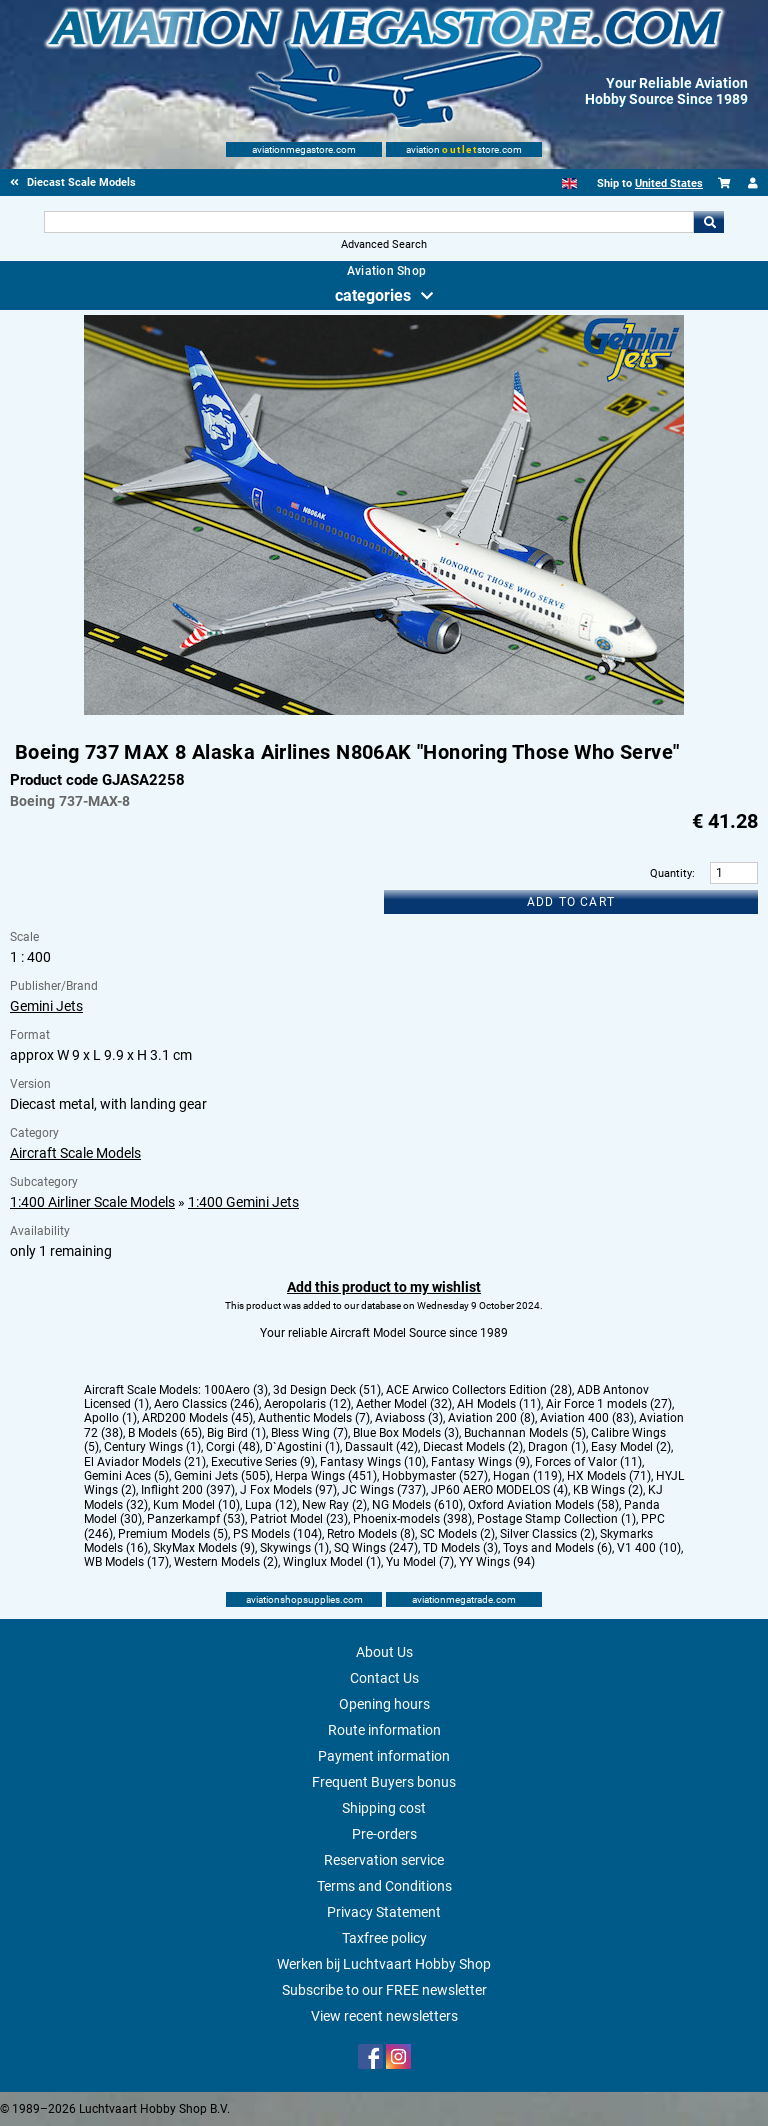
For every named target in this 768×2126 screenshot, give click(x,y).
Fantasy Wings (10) (373, 1462)
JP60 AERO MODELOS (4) (499, 1490)
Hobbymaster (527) (435, 1476)
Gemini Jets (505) (222, 1476)
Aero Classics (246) (206, 1404)
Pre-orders (384, 1834)
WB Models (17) (126, 1562)
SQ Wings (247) (376, 1548)
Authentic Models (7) (314, 1418)
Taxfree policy (384, 1938)
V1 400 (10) (649, 1548)
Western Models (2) (226, 1562)
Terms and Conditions (384, 1886)
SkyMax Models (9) (204, 1548)
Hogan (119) (527, 1476)
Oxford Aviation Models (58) (543, 1505)
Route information (384, 1730)
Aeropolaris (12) (307, 1404)
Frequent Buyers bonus (384, 1782)
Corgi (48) (233, 1447)
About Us (384, 1652)
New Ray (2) (334, 1505)
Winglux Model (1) (332, 1562)
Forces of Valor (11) (588, 1462)
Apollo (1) (110, 1418)
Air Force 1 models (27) (609, 1404)
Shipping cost (384, 1808)
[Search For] (368, 222)
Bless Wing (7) (309, 1433)
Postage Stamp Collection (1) (556, 1519)
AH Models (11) (499, 1404)
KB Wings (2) (608, 1490)
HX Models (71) (609, 1476)
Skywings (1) (294, 1548)
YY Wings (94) (497, 1562)
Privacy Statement (384, 1912)
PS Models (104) (277, 1534)
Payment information (384, 1756)
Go (709, 222)
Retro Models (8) (371, 1534)
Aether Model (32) (404, 1404)
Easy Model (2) (631, 1447)
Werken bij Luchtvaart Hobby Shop (384, 1964)
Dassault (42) (381, 1447)
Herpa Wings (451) (326, 1476)
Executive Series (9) (263, 1462)
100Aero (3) (236, 1390)
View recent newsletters (384, 2016)
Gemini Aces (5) (126, 1476)
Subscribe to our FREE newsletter (384, 1990)
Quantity (671, 873)
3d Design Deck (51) (327, 1390)
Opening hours (384, 1704)
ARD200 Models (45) (197, 1418)
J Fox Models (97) (288, 1490)
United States (669, 183)
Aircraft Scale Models (75, 1153)
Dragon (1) (557, 1447)
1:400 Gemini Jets (243, 1202)
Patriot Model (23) (299, 1519)
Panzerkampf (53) (196, 1519)
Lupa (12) (271, 1505)
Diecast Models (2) (473, 1447)
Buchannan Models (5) (525, 1433)
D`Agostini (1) (302, 1447)
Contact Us (384, 1678)
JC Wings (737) (384, 1490)
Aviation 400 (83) (587, 1418)
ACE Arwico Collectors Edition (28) (479, 1390)
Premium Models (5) (173, 1534)
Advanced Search (384, 244)
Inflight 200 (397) (188, 1490)
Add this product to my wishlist (384, 1287)
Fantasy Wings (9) (480, 1462)
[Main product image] (384, 711)
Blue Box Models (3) (406, 1433)
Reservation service (384, 1860)
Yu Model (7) (420, 1562)
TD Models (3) (460, 1548)
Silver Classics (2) (547, 1534)
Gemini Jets (46, 1006)
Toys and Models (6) (557, 1548)
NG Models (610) (417, 1505)
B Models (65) (165, 1433)
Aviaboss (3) (409, 1418)
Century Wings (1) (152, 1447)
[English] (569, 183)
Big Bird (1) (236, 1433)
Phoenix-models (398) (412, 1519)
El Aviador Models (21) (145, 1462)
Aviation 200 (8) (491, 1418)
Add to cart (571, 902)
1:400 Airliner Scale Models (92, 1202)
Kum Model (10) (196, 1505)
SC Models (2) (457, 1534)
